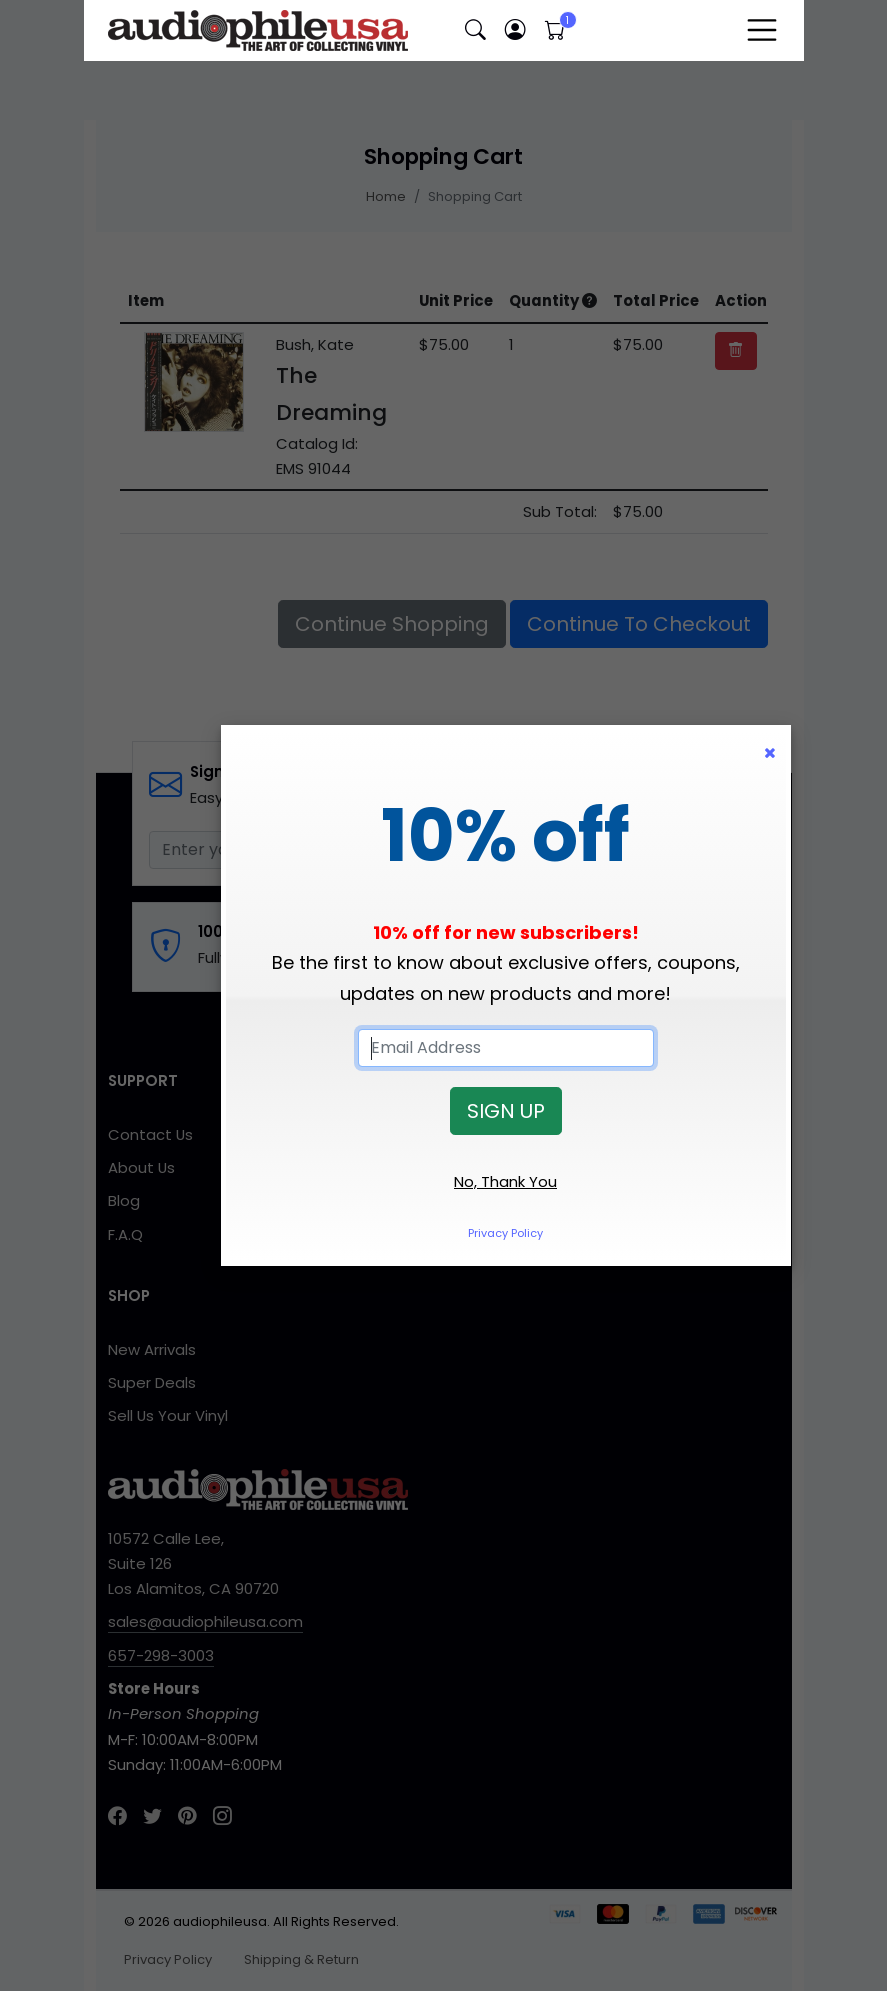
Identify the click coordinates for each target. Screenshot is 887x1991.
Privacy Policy (505, 1233)
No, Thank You (505, 1181)
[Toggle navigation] (762, 30)
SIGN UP (506, 1111)
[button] (476, 30)
